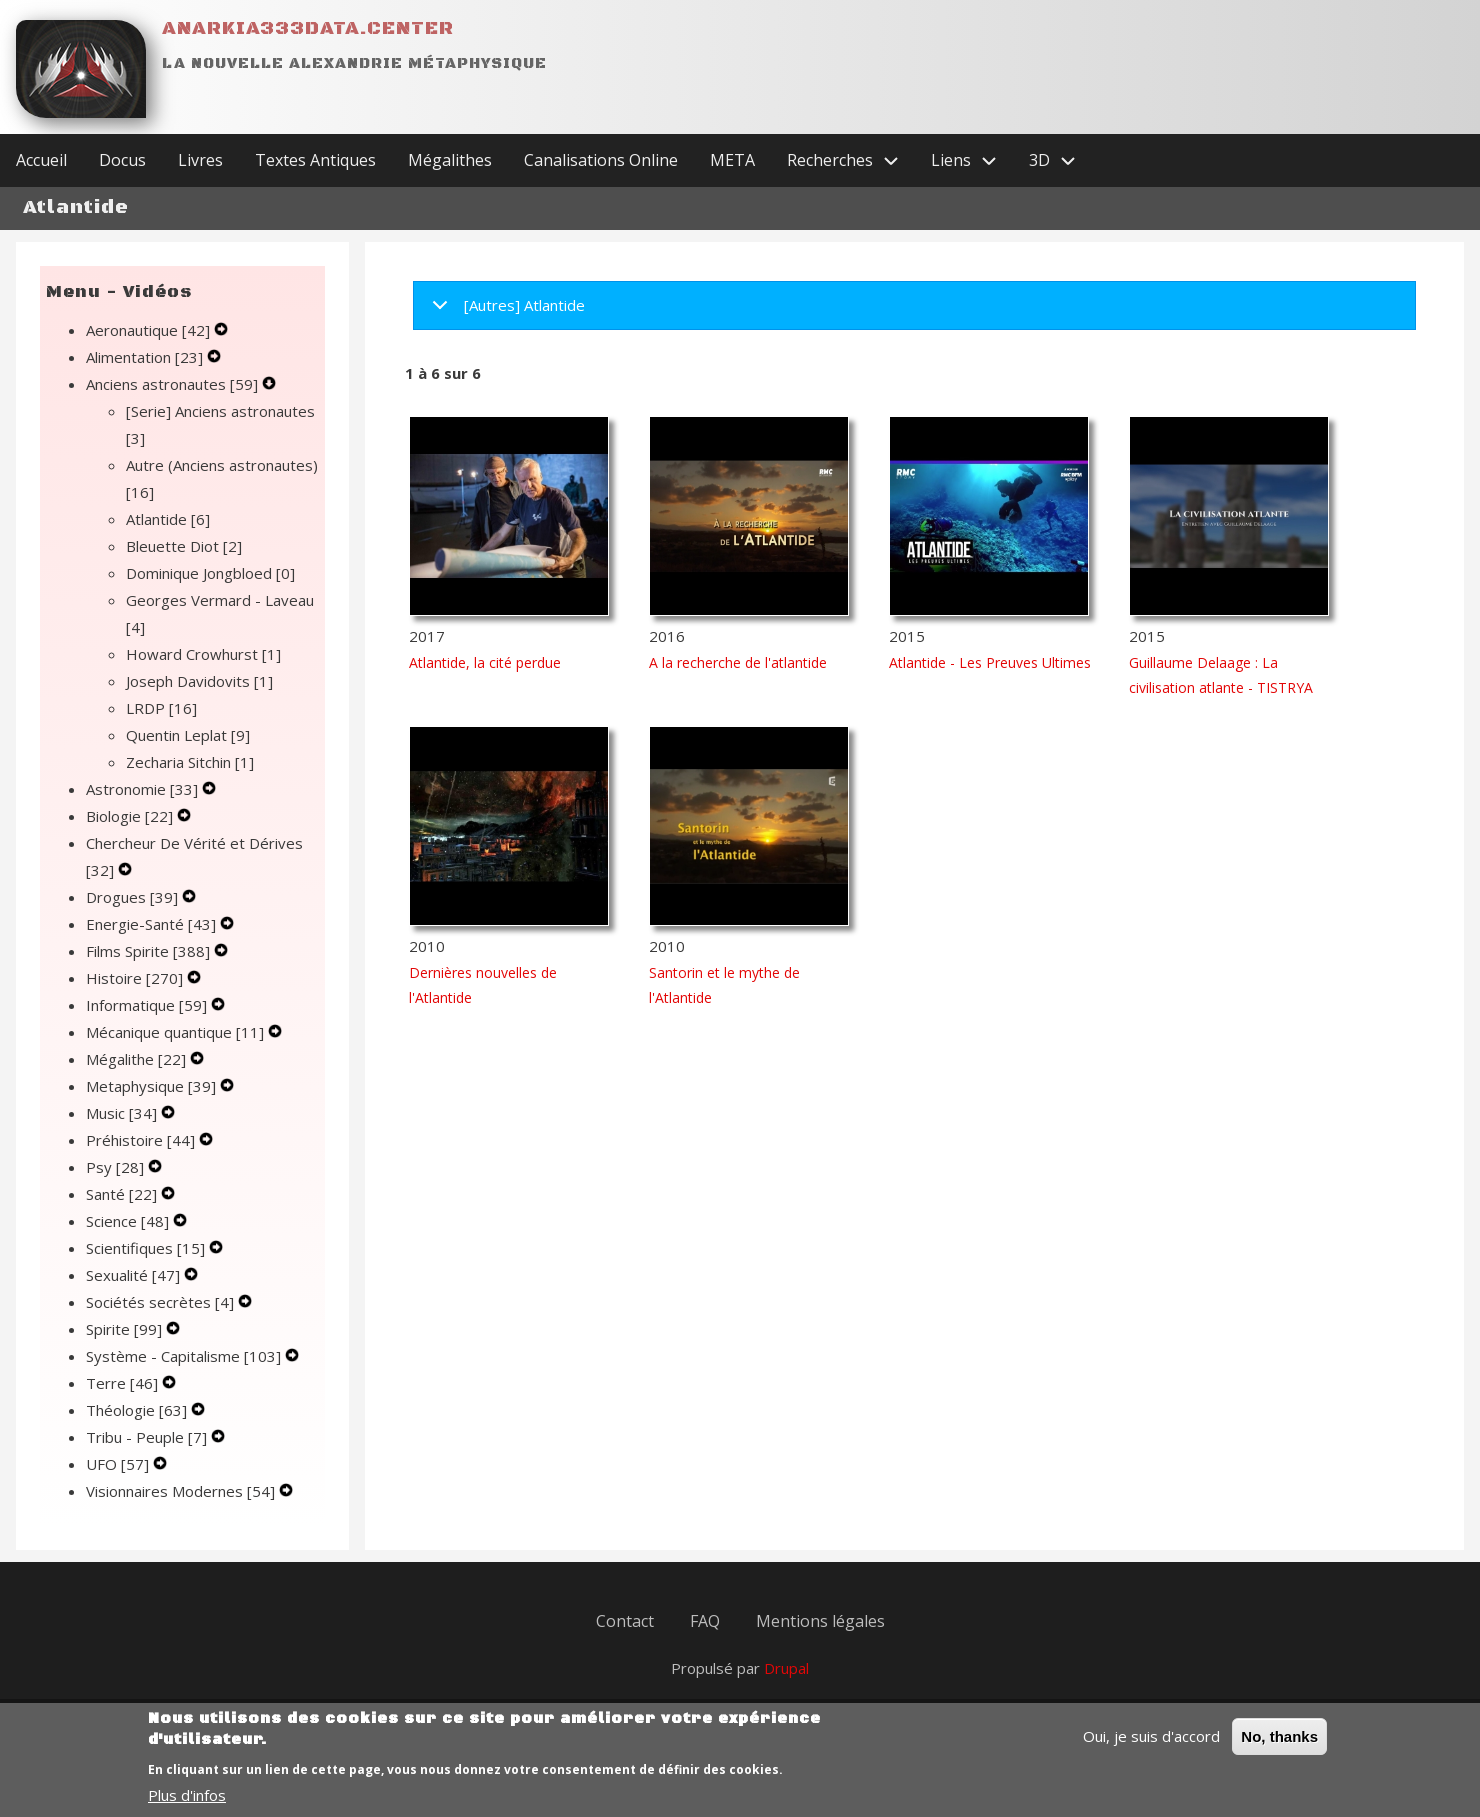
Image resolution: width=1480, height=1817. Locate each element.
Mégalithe (138, 1059)
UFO (119, 1464)
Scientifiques (147, 1248)
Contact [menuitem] (625, 1621)
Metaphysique (153, 1086)
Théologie (138, 1410)
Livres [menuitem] (200, 160)
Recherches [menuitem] (851, 160)
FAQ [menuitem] (705, 1621)
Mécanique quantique (177, 1032)
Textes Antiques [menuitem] (315, 160)
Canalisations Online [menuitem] (601, 160)
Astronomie (144, 789)
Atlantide (168, 519)
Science (129, 1221)
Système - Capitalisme (185, 1356)
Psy (117, 1167)
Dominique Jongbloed (210, 573)
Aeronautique (150, 330)
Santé (123, 1194)
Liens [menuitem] (972, 160)
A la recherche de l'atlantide (738, 662)
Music (123, 1113)
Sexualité (135, 1275)
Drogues (134, 897)
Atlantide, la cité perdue (485, 662)
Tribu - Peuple (148, 1437)
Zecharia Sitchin (190, 762)
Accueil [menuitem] (41, 160)
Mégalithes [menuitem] (450, 160)
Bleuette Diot (184, 546)
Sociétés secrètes (162, 1302)
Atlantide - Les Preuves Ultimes (990, 662)
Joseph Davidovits (199, 681)
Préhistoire (142, 1140)
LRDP (161, 708)
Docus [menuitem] (122, 160)
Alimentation (146, 357)
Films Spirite (150, 951)
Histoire (136, 978)
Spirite (126, 1329)
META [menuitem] (732, 160)
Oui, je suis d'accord (1151, 1748)
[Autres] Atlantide (505, 312)
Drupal (786, 1668)
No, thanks (1279, 1748)
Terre (124, 1383)
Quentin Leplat (188, 735)
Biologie (131, 816)
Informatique (148, 1005)
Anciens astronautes (174, 384)
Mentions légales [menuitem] (820, 1621)
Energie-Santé (153, 924)
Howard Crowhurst (203, 654)
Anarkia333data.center (308, 28)
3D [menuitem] (1060, 160)
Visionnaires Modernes (182, 1491)
